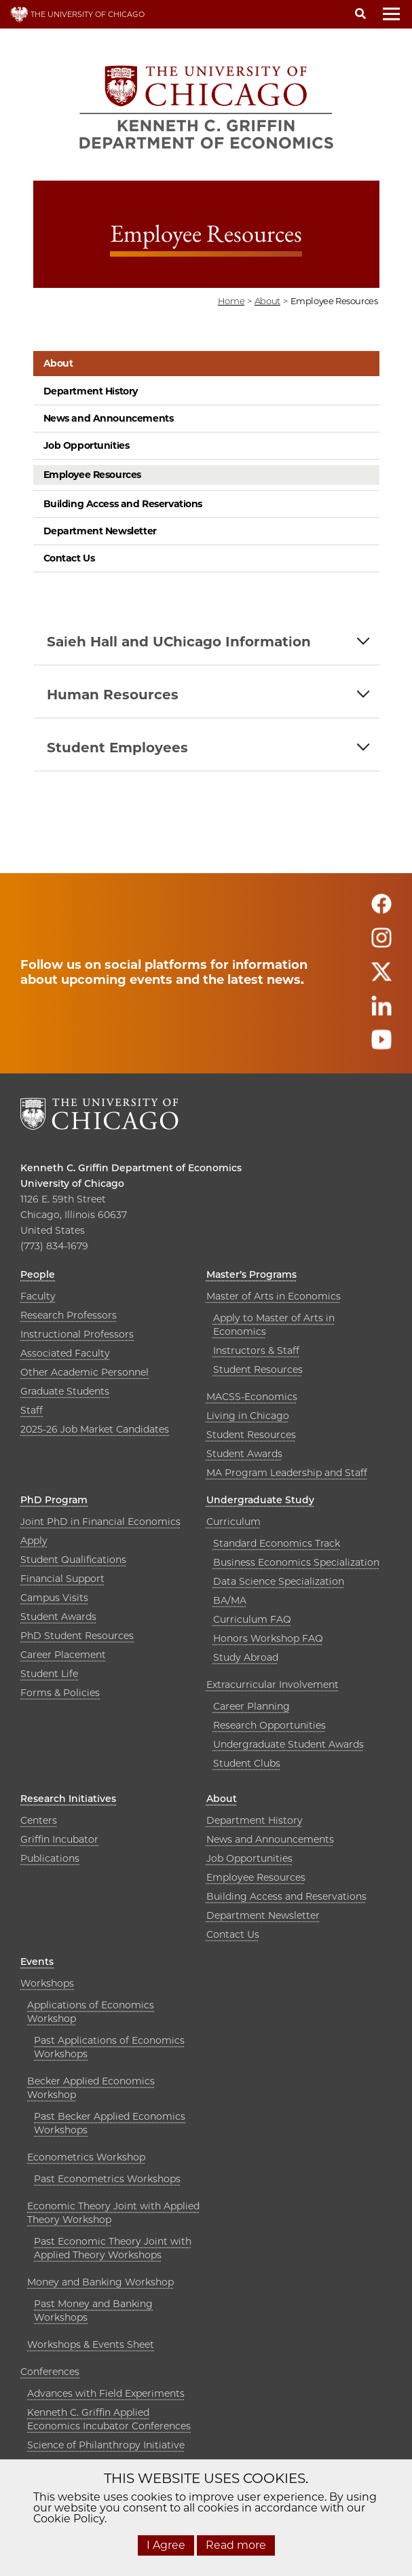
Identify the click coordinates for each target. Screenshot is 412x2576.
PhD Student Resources (77, 1636)
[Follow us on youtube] (381, 1045)
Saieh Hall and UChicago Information (179, 641)
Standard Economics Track (276, 1543)
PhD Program (54, 1500)
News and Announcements (108, 418)
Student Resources (258, 1369)
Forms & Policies (60, 1693)
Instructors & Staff (256, 1350)
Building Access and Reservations (123, 504)
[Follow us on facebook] (381, 909)
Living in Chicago (247, 1416)
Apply (34, 1540)
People (37, 1274)
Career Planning (251, 1706)
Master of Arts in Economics (273, 1296)
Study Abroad (245, 1657)
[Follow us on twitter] (381, 977)
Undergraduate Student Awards (288, 1744)
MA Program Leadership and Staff (286, 1473)
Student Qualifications (73, 1559)
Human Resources (113, 694)
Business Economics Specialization (296, 1562)
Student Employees (117, 747)
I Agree (166, 2545)
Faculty (38, 1296)
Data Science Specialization (278, 1581)
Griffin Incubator (59, 1839)
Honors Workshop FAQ (268, 1638)
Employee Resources (92, 474)
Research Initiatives (68, 1798)
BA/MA (229, 1600)
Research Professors (68, 1315)
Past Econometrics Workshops (107, 2179)
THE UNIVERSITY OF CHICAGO (77, 14)
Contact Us (69, 558)
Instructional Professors (77, 1334)
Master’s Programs (251, 1274)
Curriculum (233, 1521)
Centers (38, 1820)
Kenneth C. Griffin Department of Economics (131, 1168)
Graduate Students (64, 1391)
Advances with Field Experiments (106, 2393)
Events (37, 1961)
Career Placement (63, 1655)
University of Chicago (72, 1183)
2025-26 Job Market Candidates (94, 1429)
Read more (236, 2545)
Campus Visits (54, 1597)
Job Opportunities (86, 445)
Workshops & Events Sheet (90, 2344)
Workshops (47, 1983)
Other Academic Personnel (84, 1372)
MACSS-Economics (251, 1397)
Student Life (49, 1674)
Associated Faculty (65, 1353)
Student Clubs (246, 1763)
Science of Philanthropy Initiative (106, 2445)
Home (231, 300)
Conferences (49, 2372)
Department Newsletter (100, 531)
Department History (90, 391)
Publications (49, 1858)
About (58, 363)
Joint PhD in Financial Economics (100, 1521)
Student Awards (244, 1454)
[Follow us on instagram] (381, 943)
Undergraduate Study (260, 1500)
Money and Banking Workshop (100, 2282)
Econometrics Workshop (86, 2157)
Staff (31, 1410)
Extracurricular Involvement (272, 1684)
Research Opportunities (269, 1725)
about (267, 300)
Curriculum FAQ (252, 1619)
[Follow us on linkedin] (381, 1011)
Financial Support (62, 1578)
